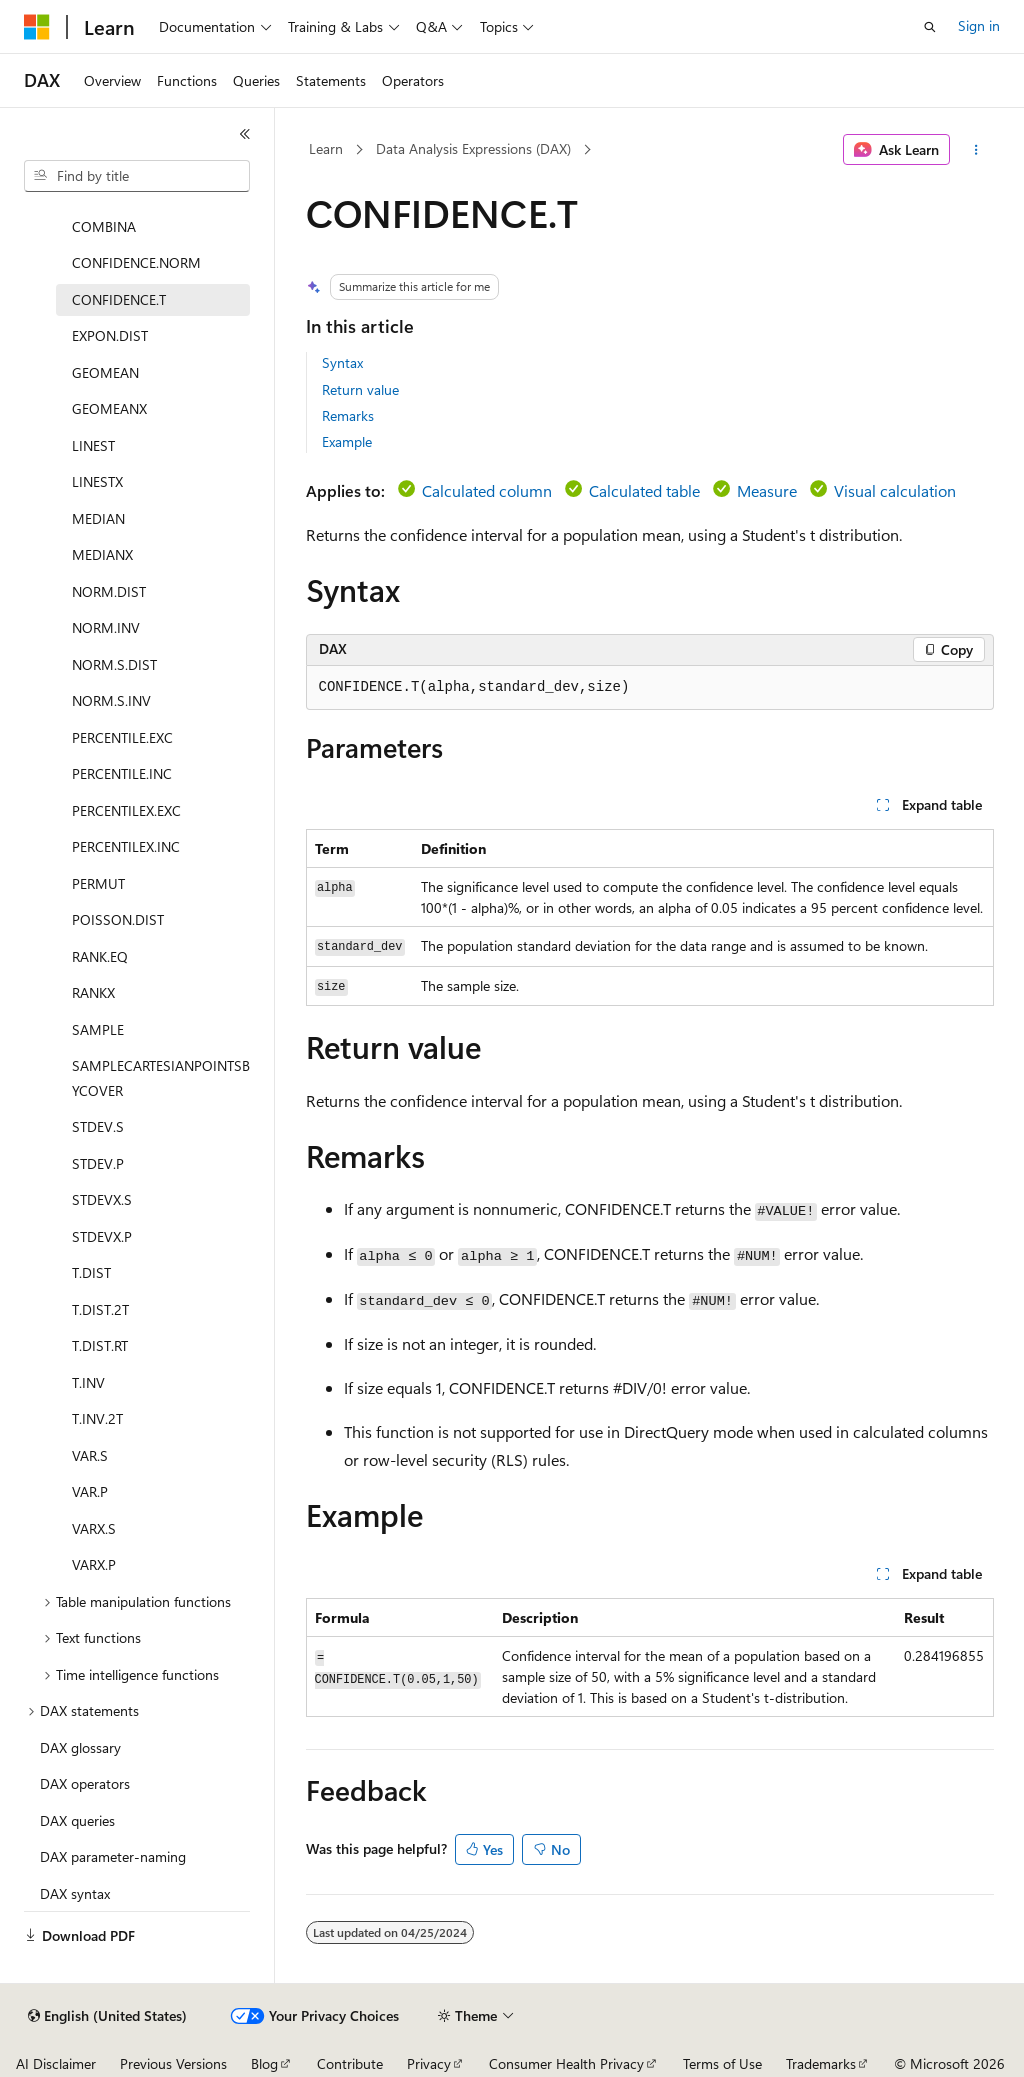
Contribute (350, 2063)
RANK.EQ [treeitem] (100, 956)
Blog (264, 2063)
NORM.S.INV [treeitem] (111, 700)
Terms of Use (722, 2063)
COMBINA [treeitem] (104, 226)
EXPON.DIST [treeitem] (110, 335)
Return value (360, 389)
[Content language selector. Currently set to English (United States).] (107, 2016)
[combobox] (137, 176)
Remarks (348, 415)
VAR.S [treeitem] (90, 1455)
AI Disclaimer (56, 2063)
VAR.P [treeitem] (90, 1491)
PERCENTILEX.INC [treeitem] (126, 846)
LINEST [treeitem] (93, 445)
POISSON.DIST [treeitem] (118, 919)
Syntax (342, 362)
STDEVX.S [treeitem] (102, 1199)
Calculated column (487, 490)
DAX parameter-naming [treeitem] (113, 1856)
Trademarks (821, 2063)
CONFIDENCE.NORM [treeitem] (136, 262)
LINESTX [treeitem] (97, 481)
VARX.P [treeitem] (94, 1564)
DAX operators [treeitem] (85, 1783)
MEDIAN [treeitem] (98, 518)
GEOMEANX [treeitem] (109, 408)
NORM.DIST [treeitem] (109, 591)
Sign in (979, 25)
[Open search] (930, 27)
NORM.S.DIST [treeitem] (114, 664)
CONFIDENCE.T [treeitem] (119, 299)
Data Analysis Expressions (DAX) (473, 148)
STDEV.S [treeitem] (98, 1126)
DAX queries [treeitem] (77, 1820)
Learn (326, 148)
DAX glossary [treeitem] (80, 1747)
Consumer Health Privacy (566, 2063)
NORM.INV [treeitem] (106, 627)
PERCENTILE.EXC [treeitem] (122, 737)
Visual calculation (895, 490)
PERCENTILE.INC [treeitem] (122, 773)
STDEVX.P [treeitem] (102, 1236)
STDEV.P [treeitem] (98, 1163)
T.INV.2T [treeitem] (97, 1418)
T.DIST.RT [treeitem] (100, 1345)
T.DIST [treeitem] (91, 1272)
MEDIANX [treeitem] (102, 554)
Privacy (429, 2063)
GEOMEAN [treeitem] (105, 372)
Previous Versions (173, 2063)
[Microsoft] (37, 27)
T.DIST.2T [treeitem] (100, 1309)
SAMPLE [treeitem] (98, 1029)
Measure (767, 490)
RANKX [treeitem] (93, 992)
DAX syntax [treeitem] (75, 1893)
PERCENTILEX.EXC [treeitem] (126, 810)
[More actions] (975, 150)
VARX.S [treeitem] (94, 1528)
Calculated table (644, 490)
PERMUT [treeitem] (98, 883)
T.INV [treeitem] (88, 1382)
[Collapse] (245, 134)
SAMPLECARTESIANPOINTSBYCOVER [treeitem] (161, 1078)
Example (347, 441)
